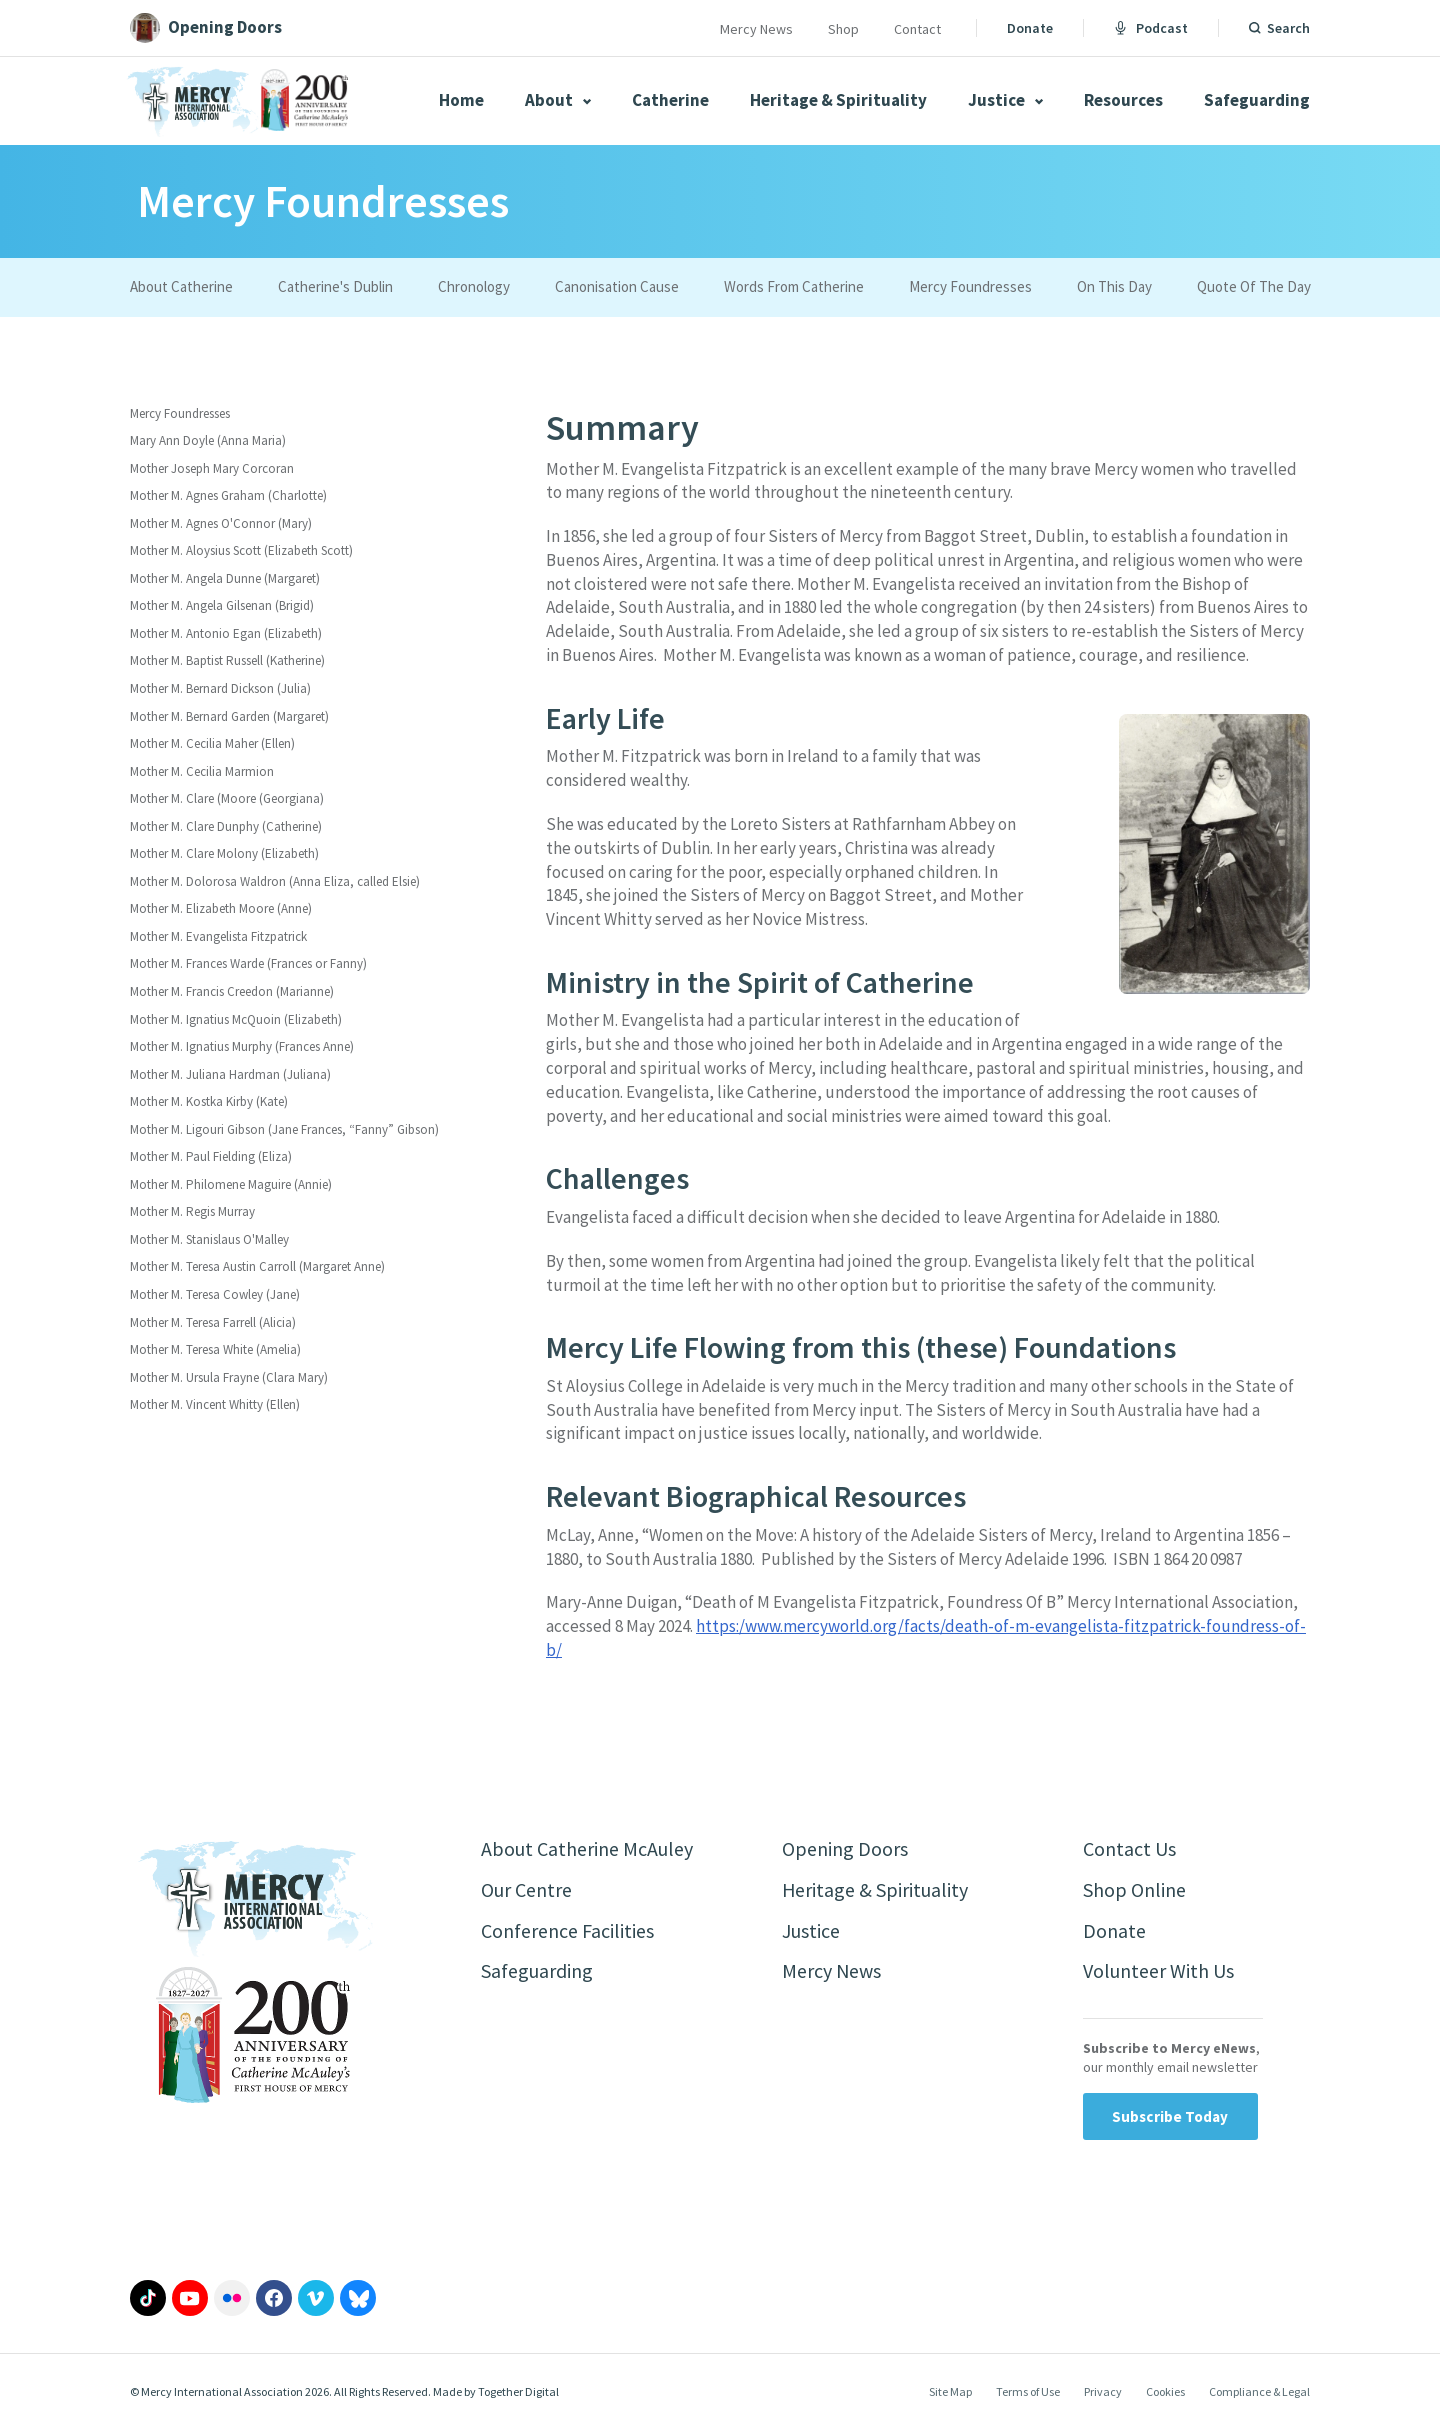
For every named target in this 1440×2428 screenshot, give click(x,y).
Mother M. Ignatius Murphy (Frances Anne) (242, 1046)
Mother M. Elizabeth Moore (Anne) (221, 908)
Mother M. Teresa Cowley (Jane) (215, 1294)
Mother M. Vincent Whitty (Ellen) (215, 1404)
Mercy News (756, 29)
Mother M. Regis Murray (192, 1211)
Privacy (1103, 2391)
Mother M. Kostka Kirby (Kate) (209, 1101)
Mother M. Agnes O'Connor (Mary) (221, 523)
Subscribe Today (1170, 2116)
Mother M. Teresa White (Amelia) (215, 1349)
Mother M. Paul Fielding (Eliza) (211, 1156)
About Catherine (181, 286)
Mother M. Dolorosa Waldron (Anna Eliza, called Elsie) (275, 881)
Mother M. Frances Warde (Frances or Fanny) (248, 963)
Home (461, 100)
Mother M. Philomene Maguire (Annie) (231, 1184)
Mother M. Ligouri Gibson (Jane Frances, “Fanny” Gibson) (284, 1129)
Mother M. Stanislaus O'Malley (209, 1239)
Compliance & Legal (1259, 2391)
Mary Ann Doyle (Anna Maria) (208, 440)
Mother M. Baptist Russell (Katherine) (227, 660)
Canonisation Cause (617, 286)
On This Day (1114, 286)
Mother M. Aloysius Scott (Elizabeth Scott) (241, 550)
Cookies (1165, 2391)
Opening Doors (845, 1848)
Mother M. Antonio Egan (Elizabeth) (226, 633)
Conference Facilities (567, 1930)
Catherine (670, 100)
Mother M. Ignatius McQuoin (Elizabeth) (236, 1019)
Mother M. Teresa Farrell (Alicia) (213, 1322)
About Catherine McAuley (587, 1848)
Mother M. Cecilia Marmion (202, 771)
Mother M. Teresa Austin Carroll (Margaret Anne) (257, 1266)
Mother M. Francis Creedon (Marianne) (232, 991)
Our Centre (526, 1889)
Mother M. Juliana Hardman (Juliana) (230, 1074)
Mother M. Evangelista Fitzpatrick (218, 936)
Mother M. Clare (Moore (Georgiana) (227, 798)
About (558, 100)
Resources (1123, 100)
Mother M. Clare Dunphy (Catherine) (226, 826)
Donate (1030, 28)
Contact (917, 29)
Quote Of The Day (1254, 286)
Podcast (1151, 28)
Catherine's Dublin (335, 286)
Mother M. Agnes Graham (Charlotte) (228, 495)
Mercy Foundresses (970, 286)
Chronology (474, 286)
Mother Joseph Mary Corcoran (212, 468)
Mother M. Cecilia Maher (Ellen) (212, 743)
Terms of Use (1028, 2391)
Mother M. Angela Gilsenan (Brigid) (222, 605)
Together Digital (518, 2391)
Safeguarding (1257, 100)
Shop (843, 29)
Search (1288, 28)
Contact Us (1129, 1848)
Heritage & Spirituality (838, 100)
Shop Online (1134, 1889)
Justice (1005, 100)
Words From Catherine (794, 286)
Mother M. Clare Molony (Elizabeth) (224, 853)
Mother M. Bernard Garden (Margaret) (229, 716)
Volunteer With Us (1158, 1971)
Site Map (950, 2391)
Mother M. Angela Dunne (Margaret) (225, 578)
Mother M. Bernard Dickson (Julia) (220, 688)
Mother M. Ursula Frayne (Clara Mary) (229, 1377)
